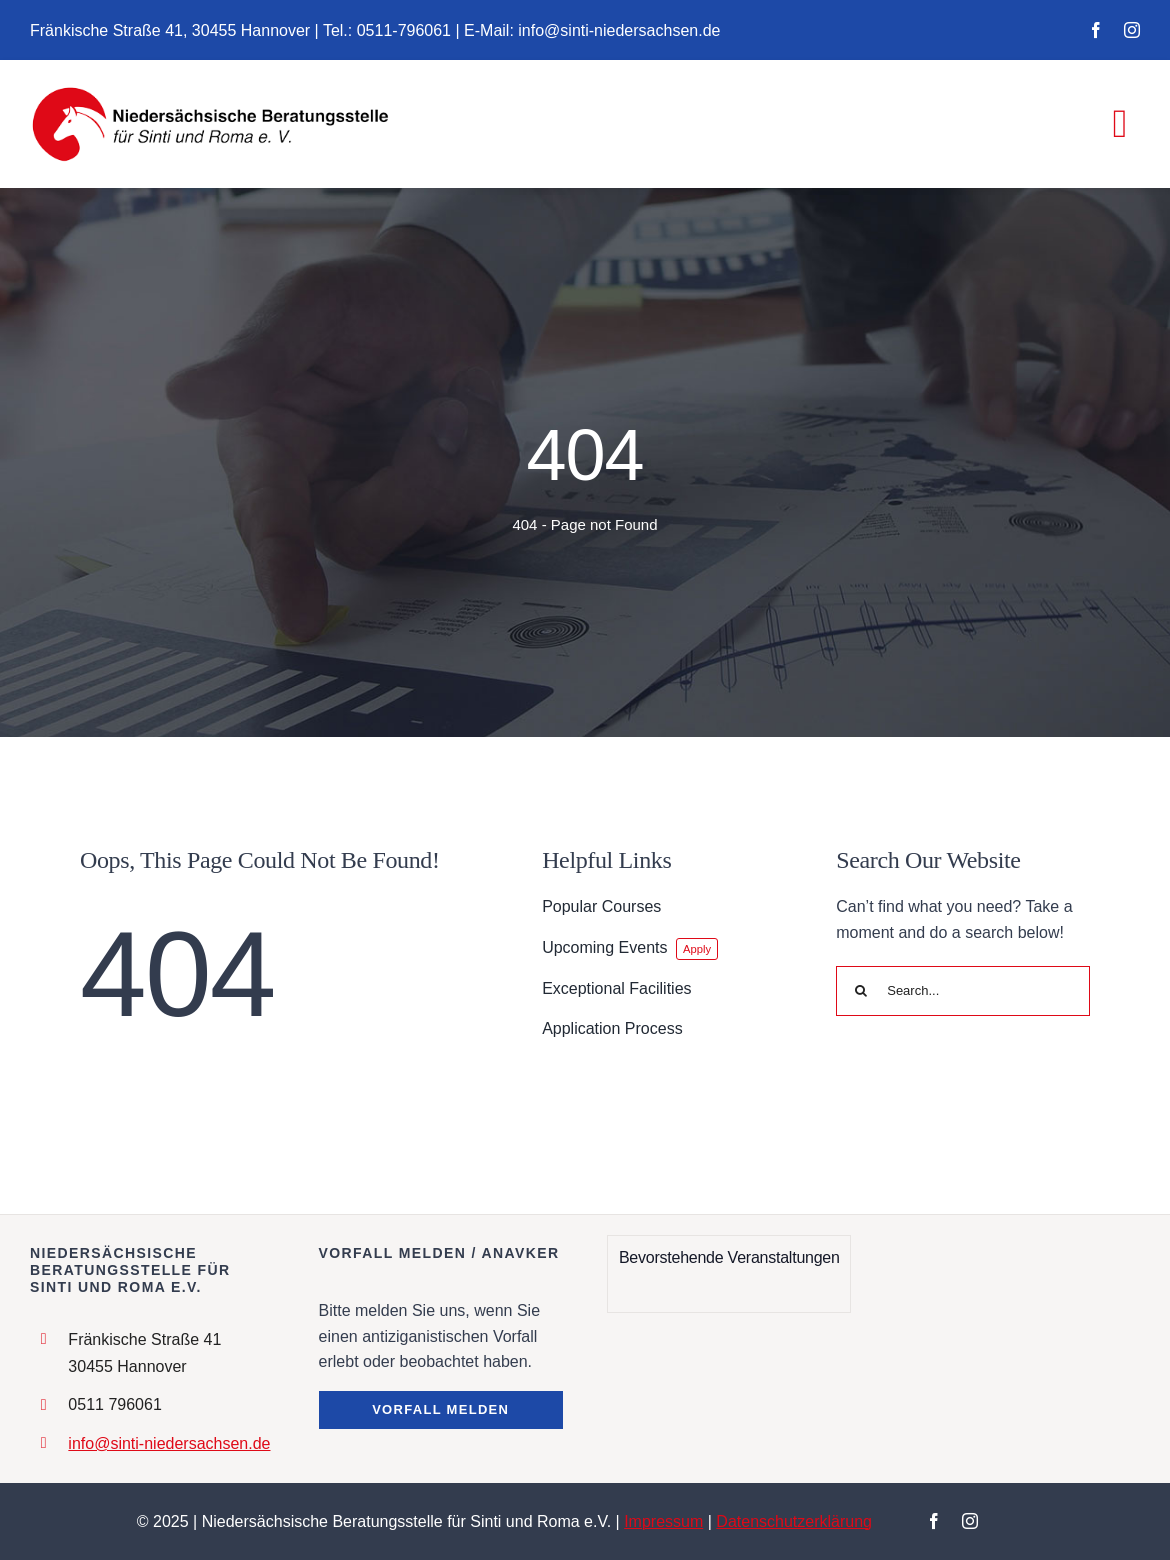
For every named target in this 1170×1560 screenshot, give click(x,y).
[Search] (861, 991)
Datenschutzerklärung (794, 1521)
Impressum (663, 1521)
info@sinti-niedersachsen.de (169, 1443)
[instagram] (1132, 30)
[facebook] (1096, 30)
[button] (441, 1410)
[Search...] (963, 991)
